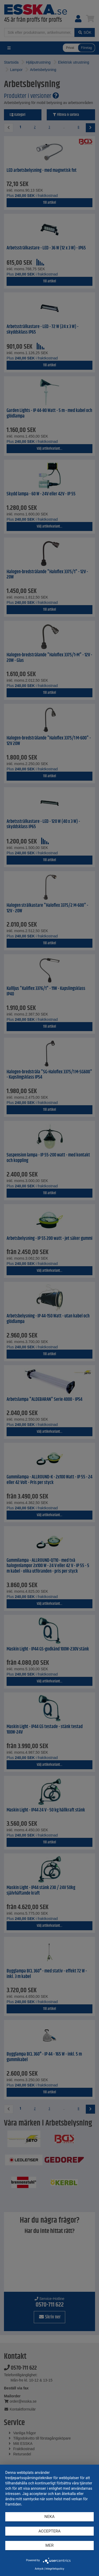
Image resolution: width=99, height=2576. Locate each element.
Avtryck (39, 2568)
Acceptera (50, 2531)
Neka (49, 2516)
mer (49, 2545)
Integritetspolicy (54, 2568)
